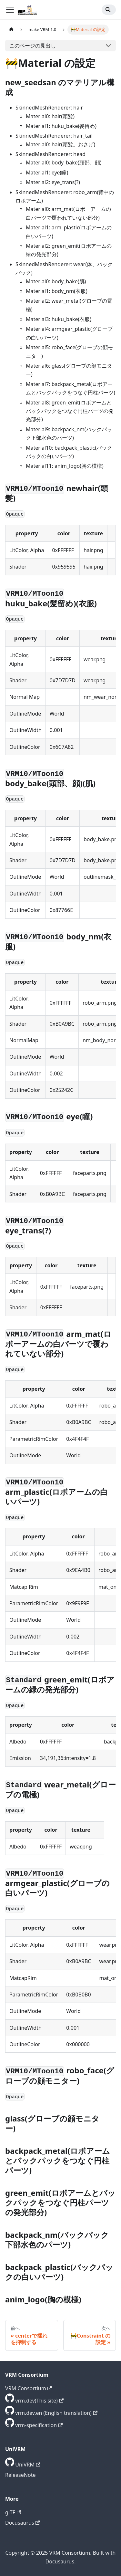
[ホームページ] (11, 30)
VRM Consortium (28, 2388)
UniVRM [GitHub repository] (27, 2464)
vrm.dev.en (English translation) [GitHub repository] (56, 2412)
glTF (13, 2512)
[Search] (109, 10)
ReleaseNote (20, 2474)
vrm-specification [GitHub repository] (39, 2425)
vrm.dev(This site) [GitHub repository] (39, 2400)
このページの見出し (32, 45)
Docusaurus (22, 2522)
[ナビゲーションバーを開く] (10, 10)
